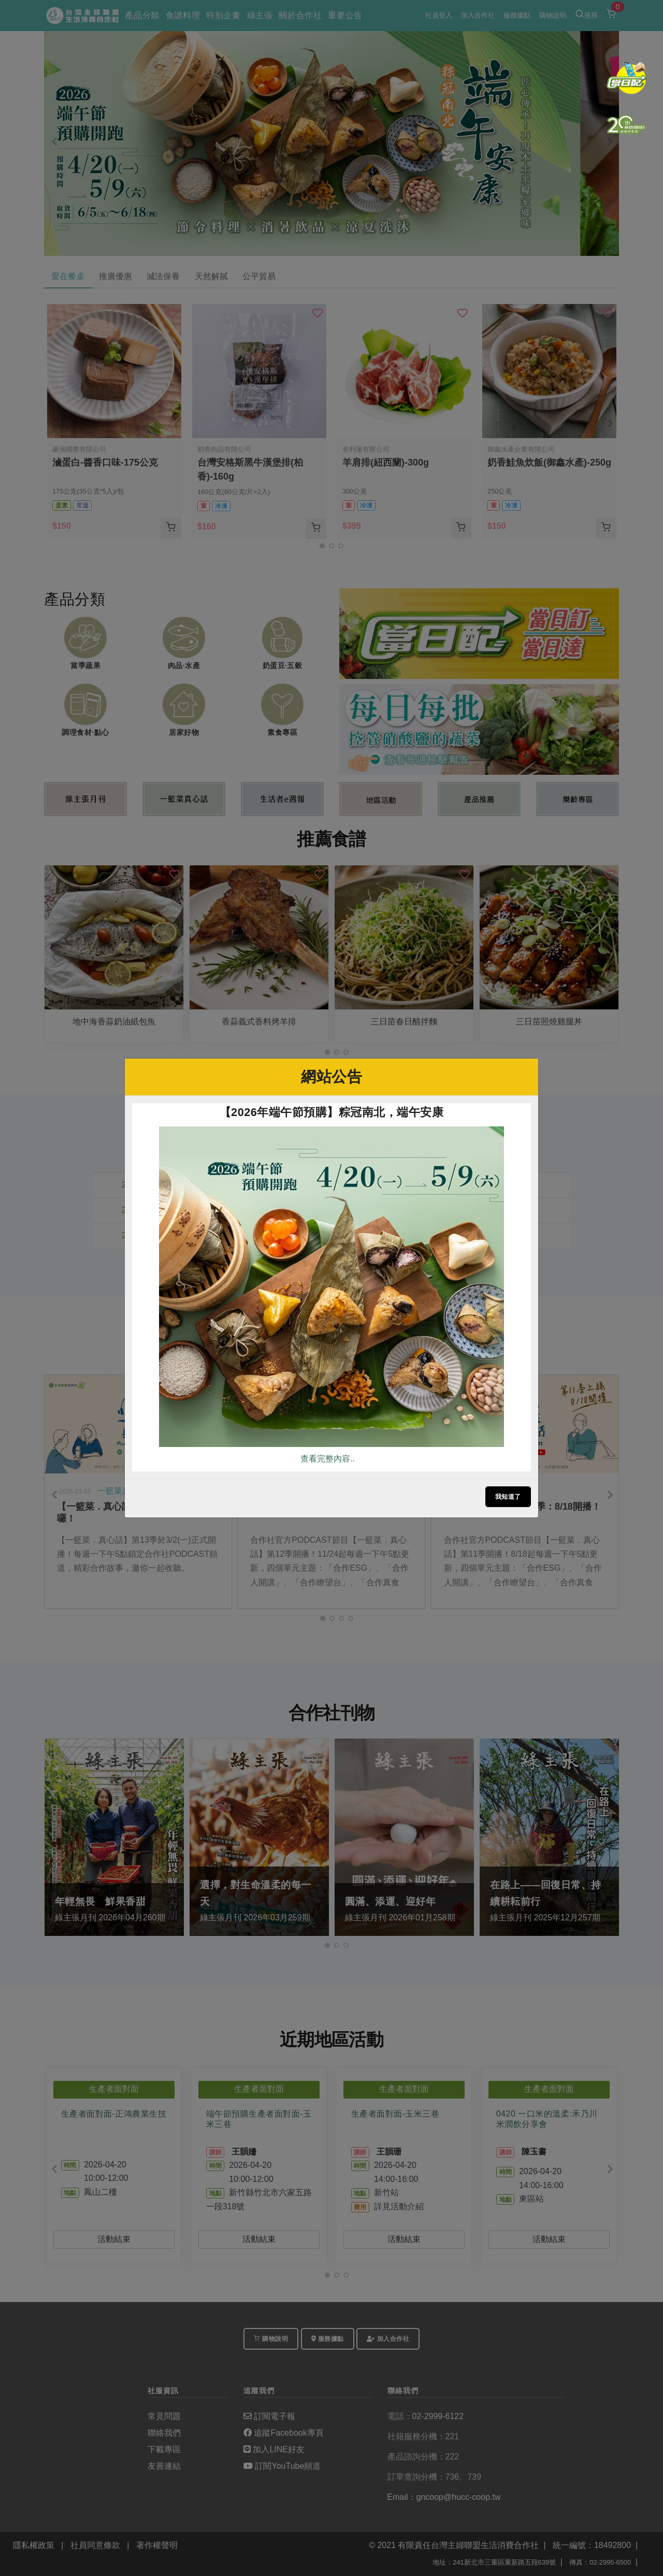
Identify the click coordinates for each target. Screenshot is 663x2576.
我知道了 (508, 1496)
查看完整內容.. (327, 1458)
